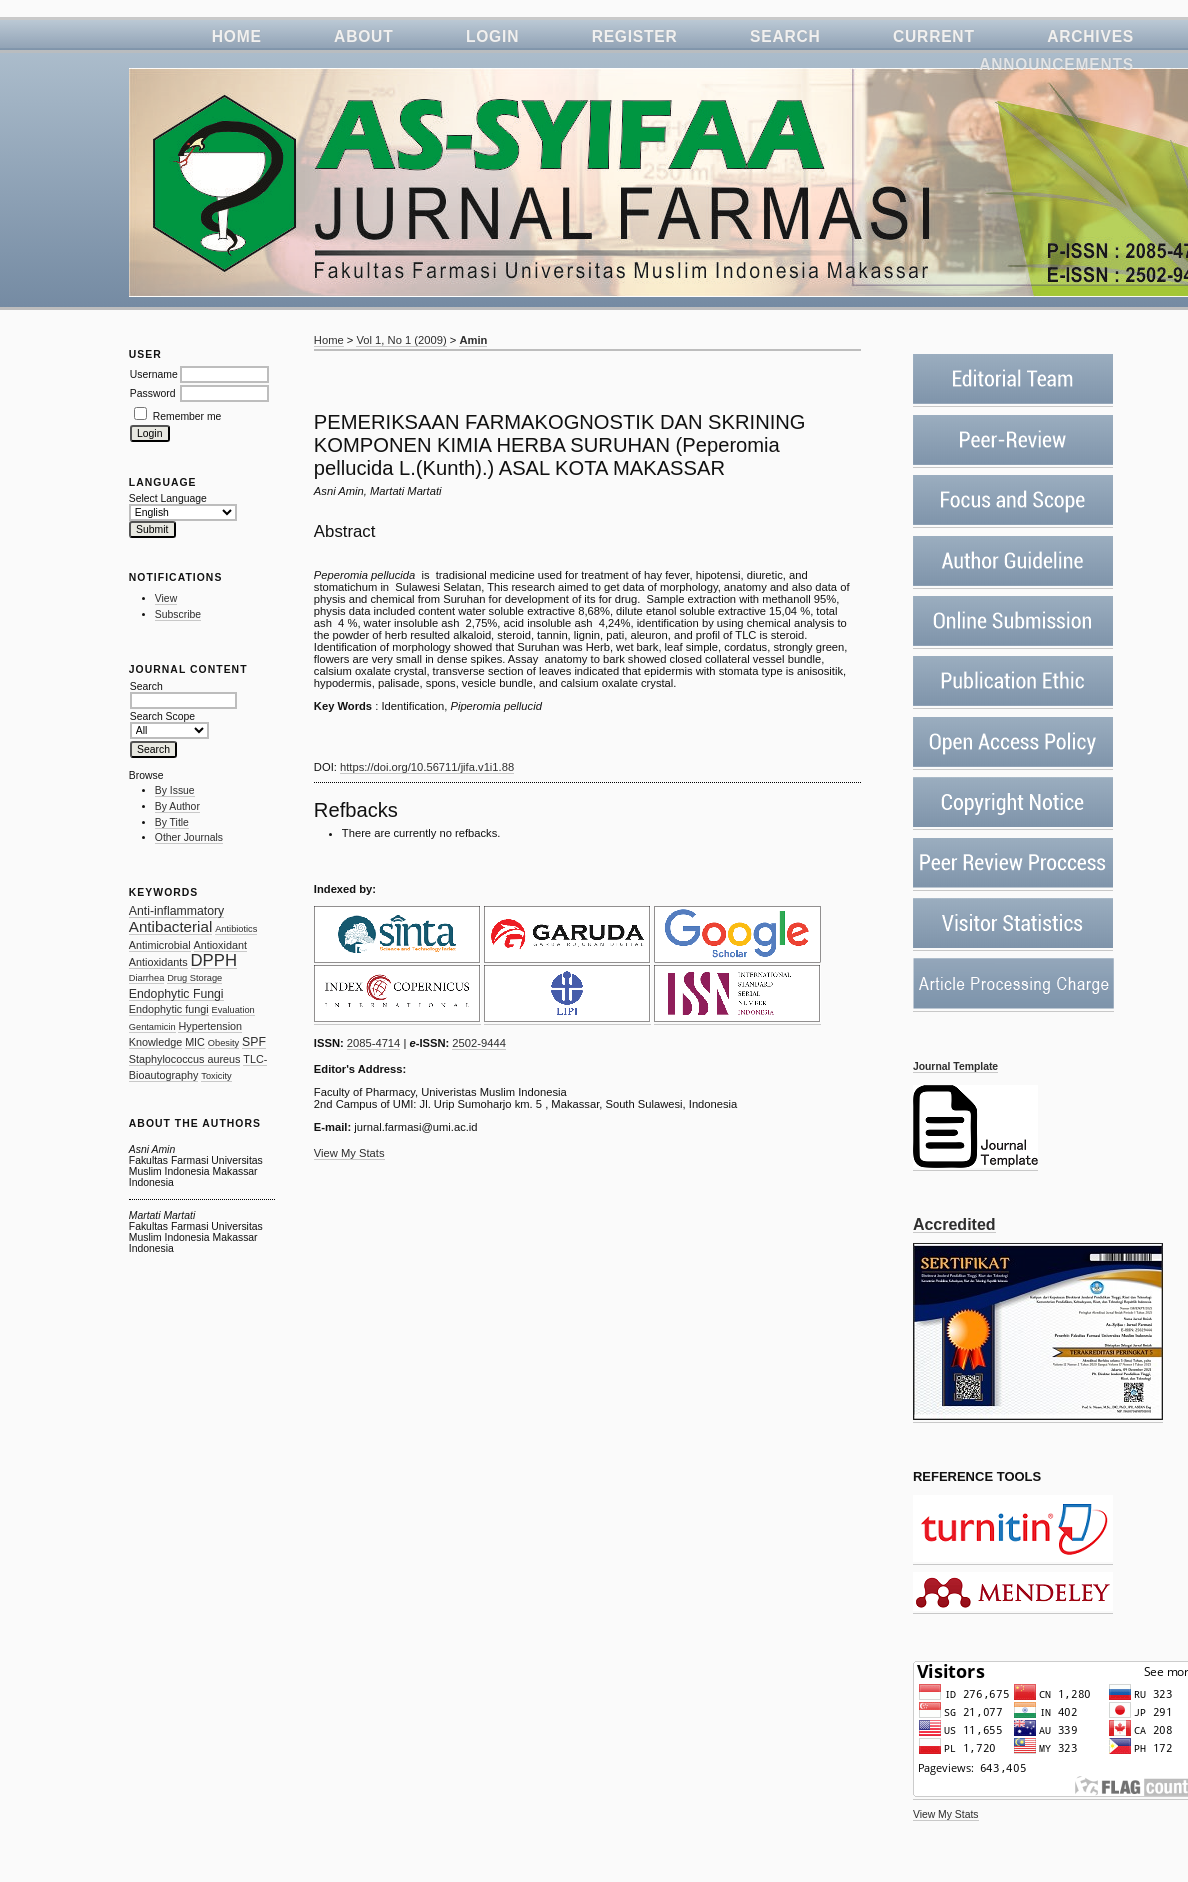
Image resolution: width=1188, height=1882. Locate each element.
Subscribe (178, 614)
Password (153, 393)
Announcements (1056, 64)
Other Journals (189, 837)
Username (154, 374)
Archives (1090, 36)
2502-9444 (479, 1043)
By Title (172, 822)
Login (492, 36)
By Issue (175, 790)
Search (785, 36)
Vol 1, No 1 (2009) (401, 340)
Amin (473, 340)
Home (237, 36)
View (166, 598)
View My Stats (946, 1814)
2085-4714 (374, 1043)
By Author (177, 806)
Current (934, 36)
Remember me (187, 416)
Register (635, 36)
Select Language (168, 498)
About (363, 36)
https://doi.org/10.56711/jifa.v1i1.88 (427, 767)
